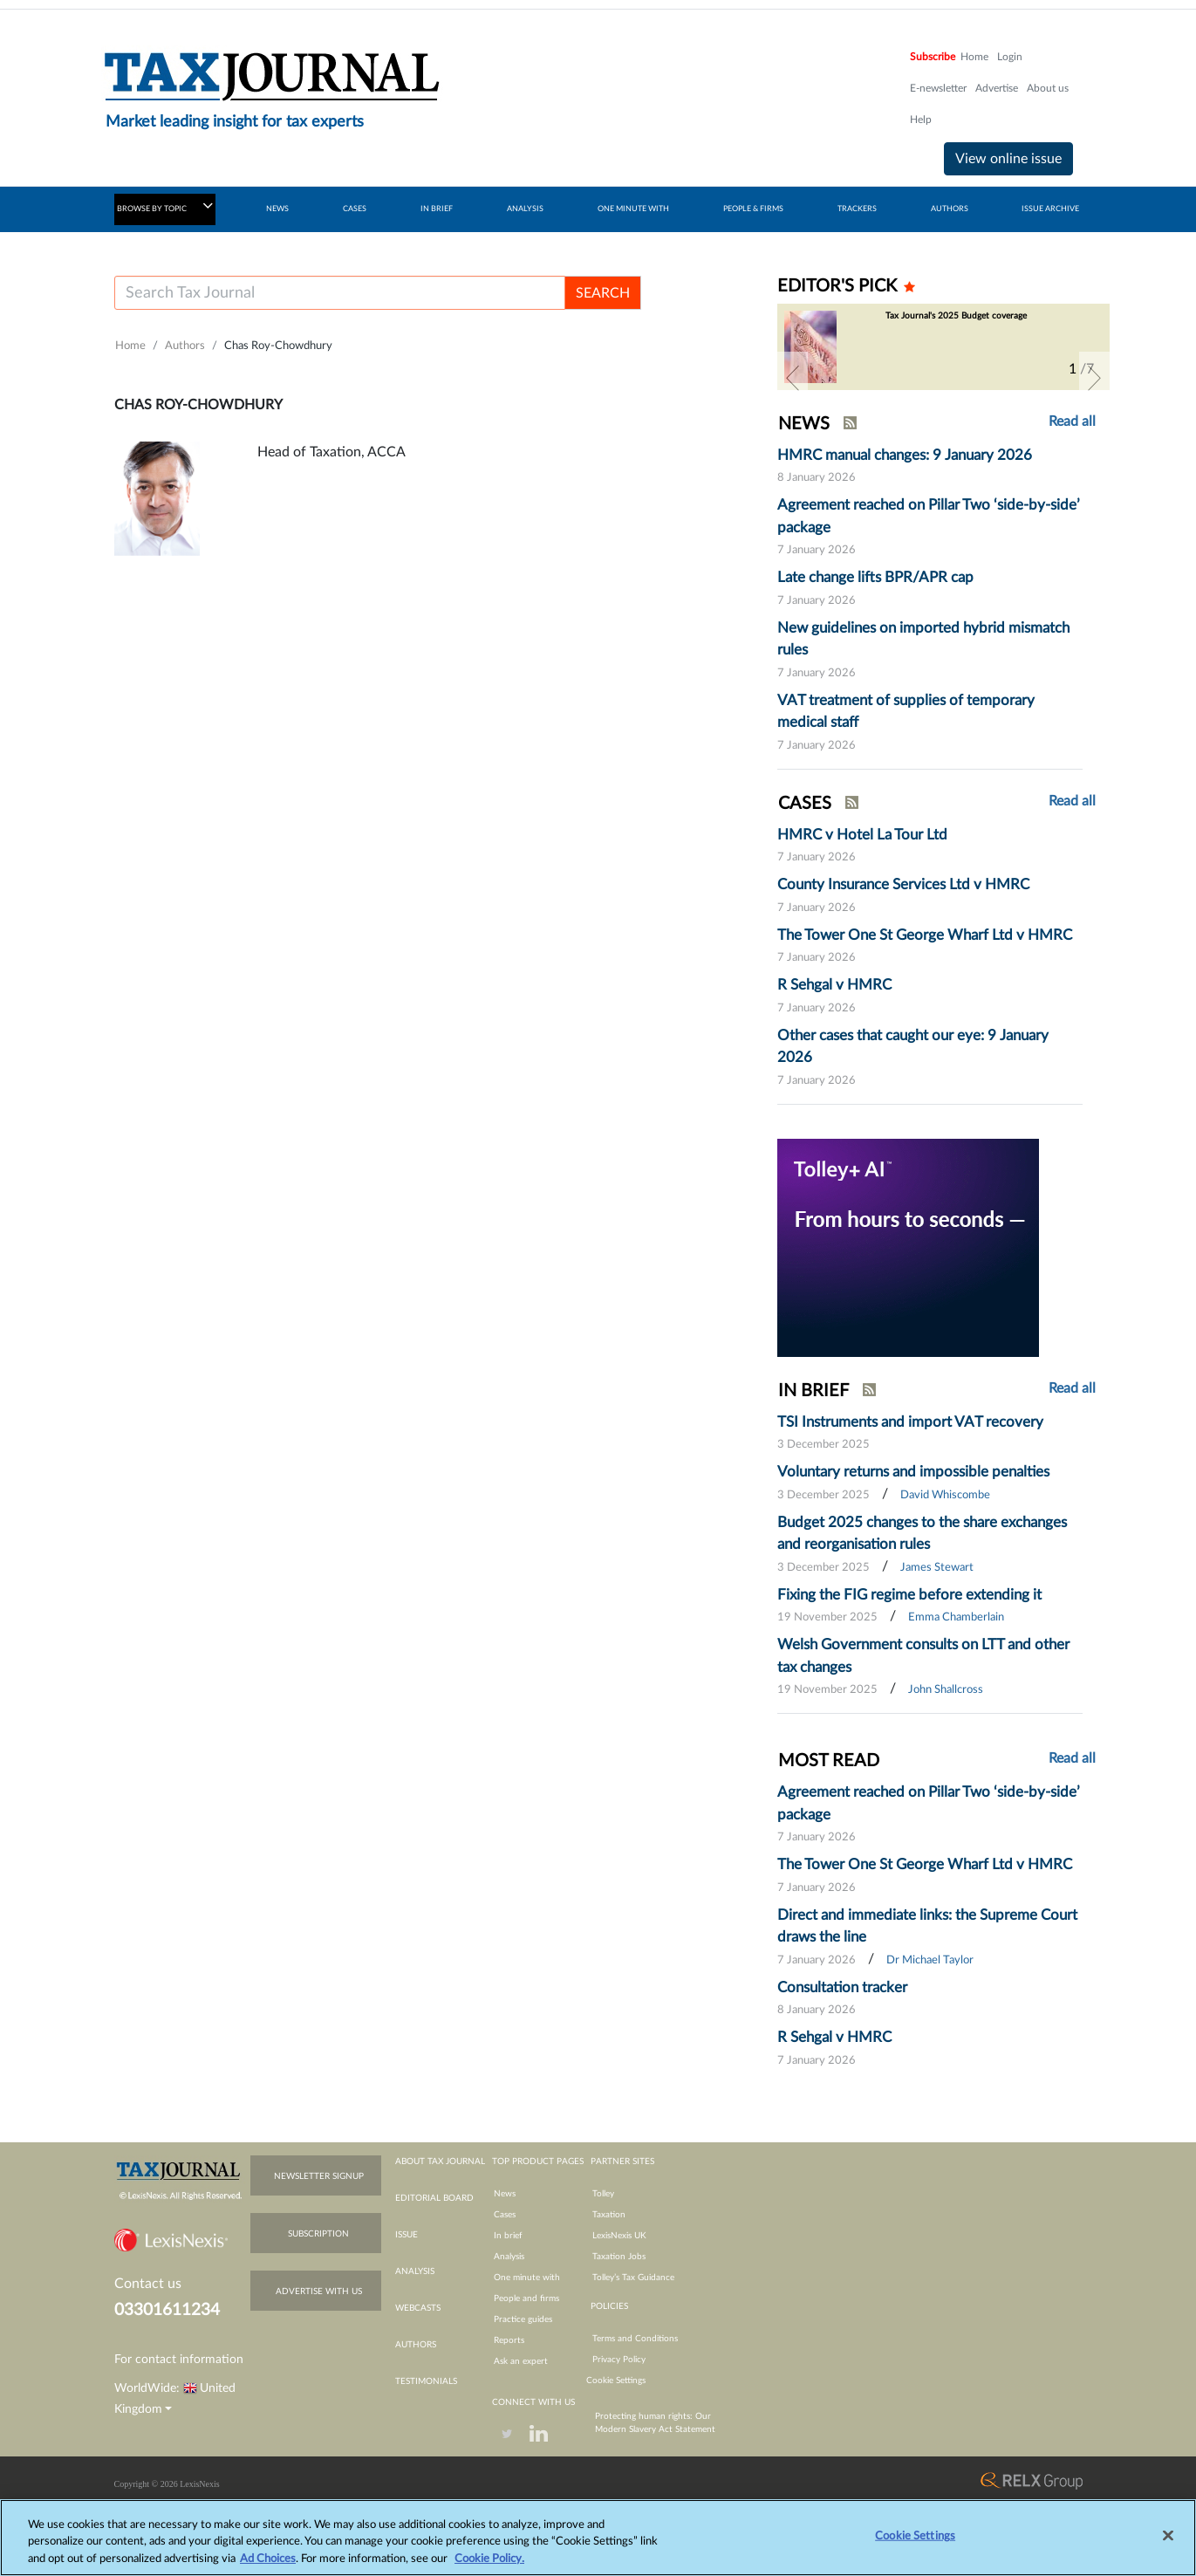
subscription (318, 2234)
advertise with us (319, 2291)
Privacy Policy (619, 2359)
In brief (508, 2235)
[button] (792, 378)
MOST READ (828, 1761)
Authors (185, 346)
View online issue (1008, 159)
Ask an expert (521, 2361)
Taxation (608, 2214)
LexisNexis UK (619, 2235)
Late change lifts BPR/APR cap (875, 577)
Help (921, 119)
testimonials (426, 2381)
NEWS (277, 209)
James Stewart (937, 1567)
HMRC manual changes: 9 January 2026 (904, 455)
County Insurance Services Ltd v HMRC (903, 884)
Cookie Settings (616, 2380)
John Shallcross (945, 1690)
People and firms (526, 2298)
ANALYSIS (525, 209)
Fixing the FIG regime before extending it (909, 1594)
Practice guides (523, 2319)
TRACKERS (857, 209)
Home (974, 56)
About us (1048, 88)
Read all (1072, 421)
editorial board (434, 2198)
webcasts (418, 2308)
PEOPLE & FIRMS (753, 209)
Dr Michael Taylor (930, 1960)
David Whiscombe (945, 1495)
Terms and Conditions (635, 2338)
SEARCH (603, 293)
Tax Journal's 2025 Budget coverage (956, 316)
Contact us (147, 2284)
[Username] (339, 293)
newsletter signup (319, 2176)
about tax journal (440, 2161)
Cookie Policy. (489, 2567)
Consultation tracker (842, 1987)
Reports (509, 2340)
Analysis (509, 2256)
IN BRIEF (436, 209)
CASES (354, 209)
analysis (414, 2271)
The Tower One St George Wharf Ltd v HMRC (924, 935)
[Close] (1168, 2543)
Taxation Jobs (619, 2256)
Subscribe (932, 56)
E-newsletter (938, 88)
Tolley (603, 2193)
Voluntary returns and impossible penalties (913, 1471)
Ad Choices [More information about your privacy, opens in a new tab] (268, 2567)
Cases (505, 2214)
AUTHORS (949, 209)
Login (1009, 56)
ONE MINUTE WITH (633, 209)
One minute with (527, 2277)
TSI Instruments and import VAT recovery (910, 1422)
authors (415, 2344)
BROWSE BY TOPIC (165, 205)
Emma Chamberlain (956, 1617)
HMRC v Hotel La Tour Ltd (862, 834)
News (505, 2193)
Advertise (996, 88)
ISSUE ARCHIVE (1050, 209)
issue (406, 2234)
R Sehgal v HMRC (834, 984)
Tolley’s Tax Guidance (633, 2277)
